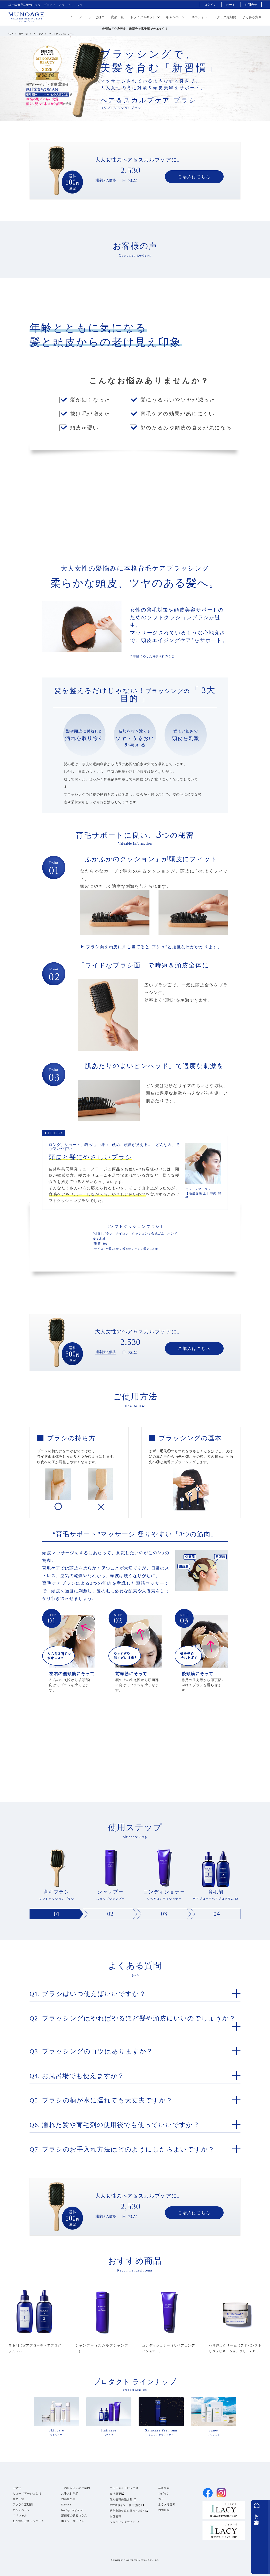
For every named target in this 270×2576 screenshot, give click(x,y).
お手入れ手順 (69, 2493)
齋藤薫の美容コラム (74, 2515)
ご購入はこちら (194, 176)
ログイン (210, 4)
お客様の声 (68, 2499)
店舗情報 (115, 2516)
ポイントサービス (72, 2521)
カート (230, 4)
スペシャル (199, 17)
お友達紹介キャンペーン (28, 2521)
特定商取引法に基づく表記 (129, 2510)
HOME (17, 2488)
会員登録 (164, 2488)
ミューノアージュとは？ (87, 17)
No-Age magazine (72, 2510)
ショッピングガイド (124, 2522)
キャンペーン (175, 17)
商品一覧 (117, 17)
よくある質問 (252, 17)
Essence (66, 2504)
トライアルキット (144, 17)
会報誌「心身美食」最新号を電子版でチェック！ (135, 28)
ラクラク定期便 (225, 17)
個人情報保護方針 (123, 2499)
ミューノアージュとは (27, 2493)
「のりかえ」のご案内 (75, 2488)
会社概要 (117, 2493)
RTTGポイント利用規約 (127, 2505)
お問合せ (251, 4)
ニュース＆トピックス (124, 2488)
